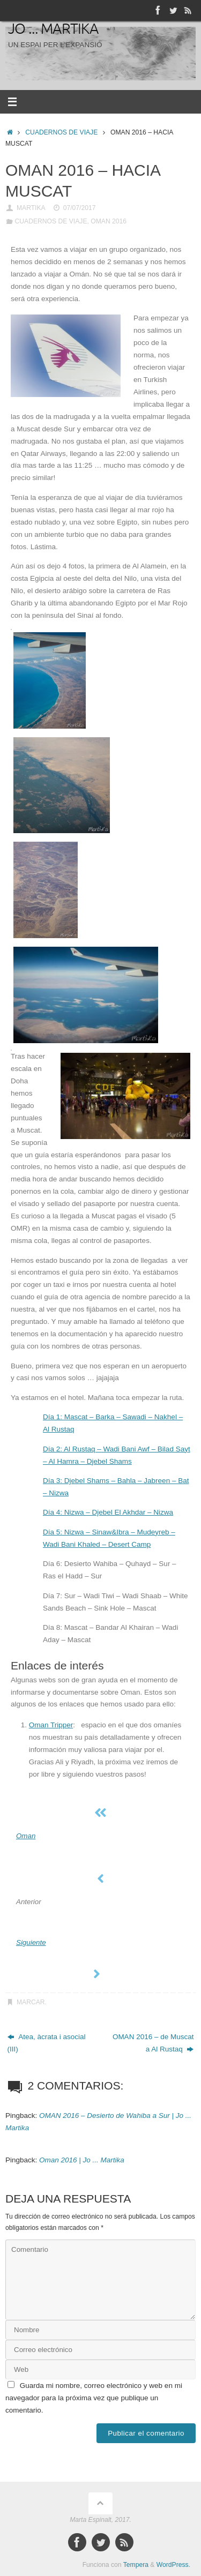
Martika (31, 208)
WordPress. (173, 2564)
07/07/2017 (79, 208)
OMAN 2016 (108, 221)
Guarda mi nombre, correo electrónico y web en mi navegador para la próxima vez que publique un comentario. (93, 2398)
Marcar (31, 2002)
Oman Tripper (51, 1725)
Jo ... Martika (53, 29)
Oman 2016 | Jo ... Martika (81, 2160)
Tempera (135, 2564)
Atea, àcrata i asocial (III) (47, 2043)
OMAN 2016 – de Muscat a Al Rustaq (153, 2043)
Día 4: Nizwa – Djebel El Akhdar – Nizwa (108, 1512)
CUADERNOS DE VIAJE (61, 132)
